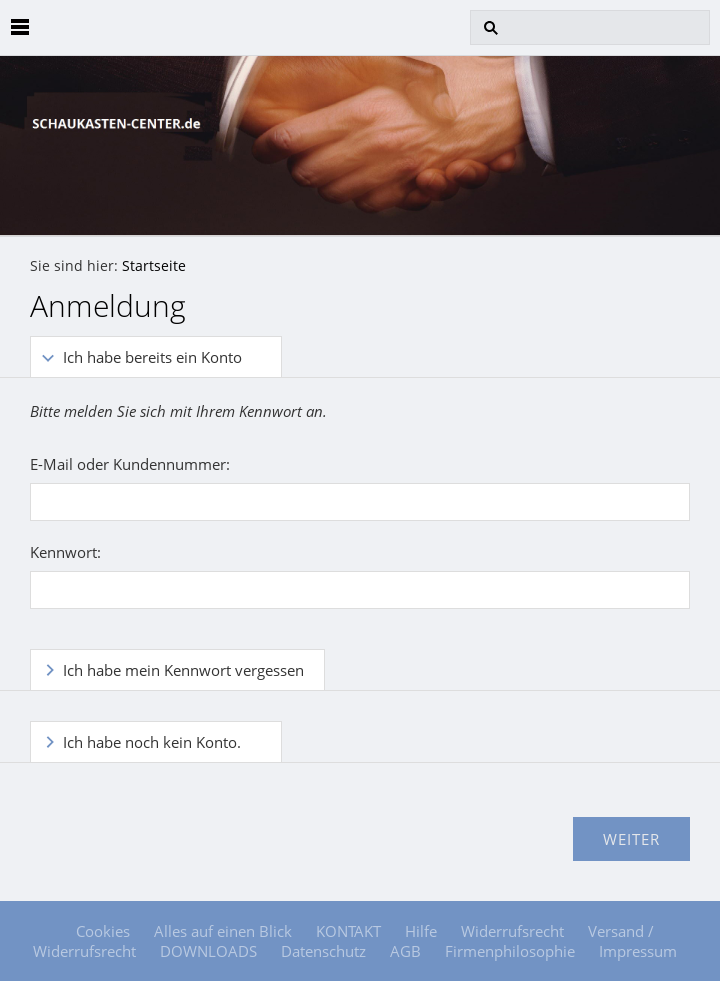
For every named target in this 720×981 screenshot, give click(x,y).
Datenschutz (323, 951)
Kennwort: (65, 552)
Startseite (154, 266)
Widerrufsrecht (512, 931)
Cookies (103, 931)
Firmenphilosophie (510, 951)
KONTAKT (348, 931)
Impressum (638, 951)
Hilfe (421, 931)
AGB (405, 951)
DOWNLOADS (208, 951)
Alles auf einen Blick (223, 931)
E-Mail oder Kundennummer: (130, 464)
